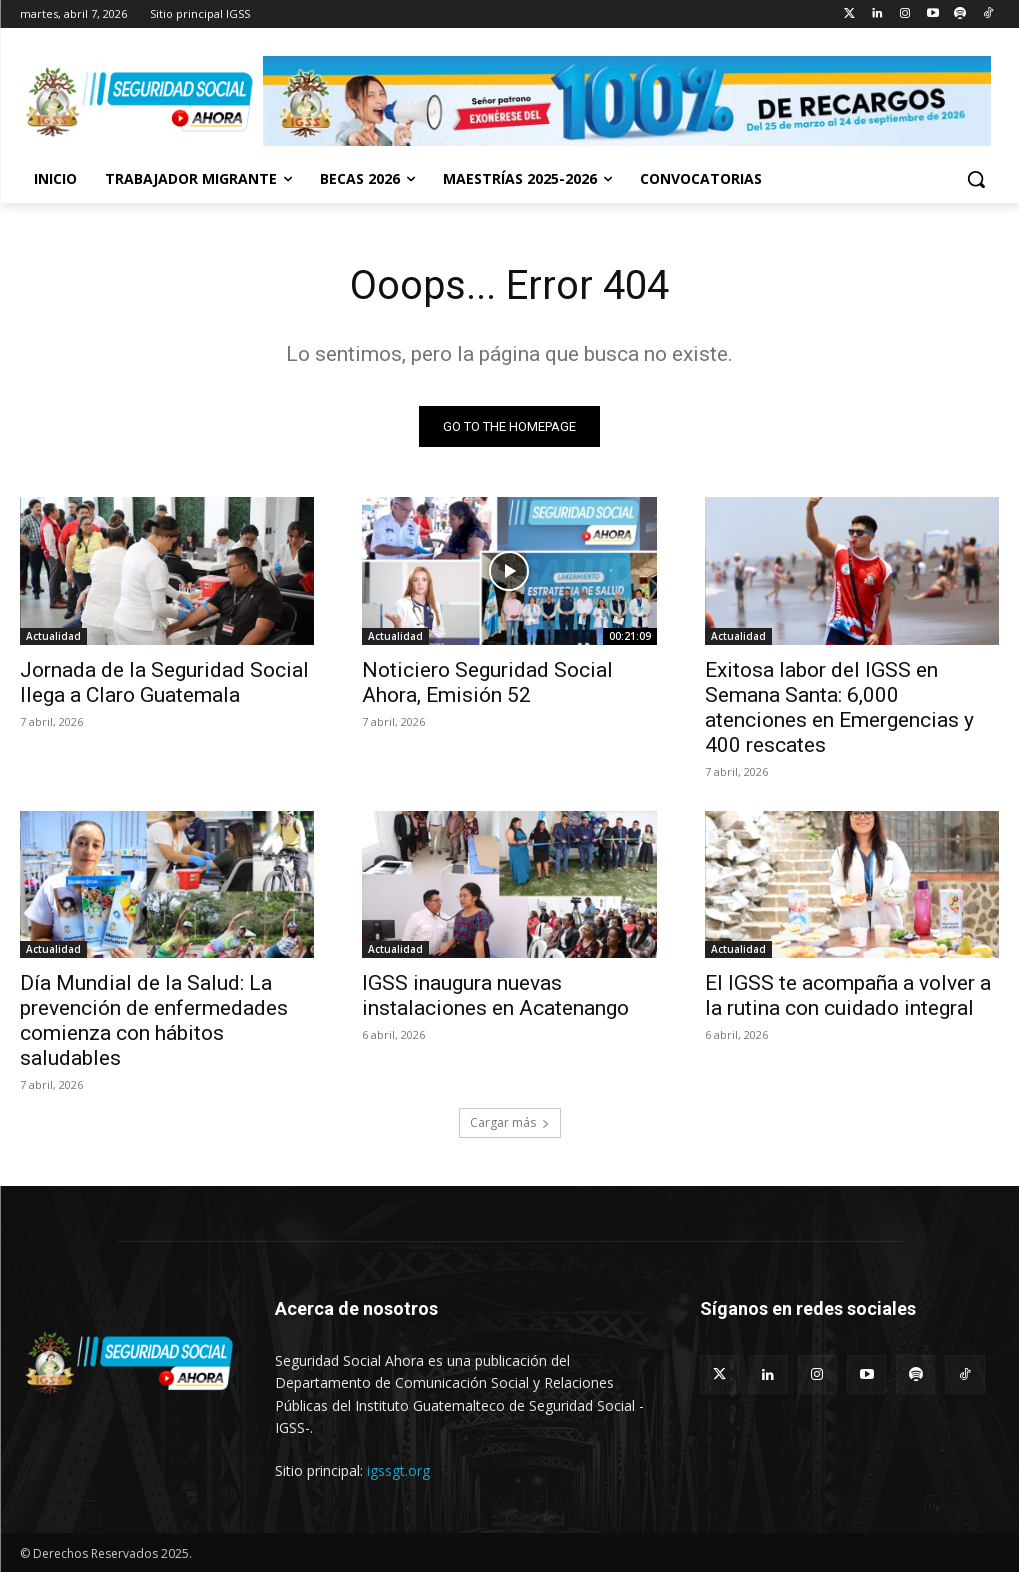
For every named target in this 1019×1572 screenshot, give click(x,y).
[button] (976, 179)
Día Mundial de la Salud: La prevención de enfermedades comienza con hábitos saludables (154, 1020)
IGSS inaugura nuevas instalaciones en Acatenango (495, 995)
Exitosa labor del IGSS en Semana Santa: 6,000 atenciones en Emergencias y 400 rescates (839, 707)
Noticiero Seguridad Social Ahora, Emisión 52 (487, 682)
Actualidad (53, 636)
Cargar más (510, 1122)
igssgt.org (398, 1470)
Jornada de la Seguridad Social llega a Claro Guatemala (164, 682)
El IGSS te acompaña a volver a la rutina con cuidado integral (848, 995)
